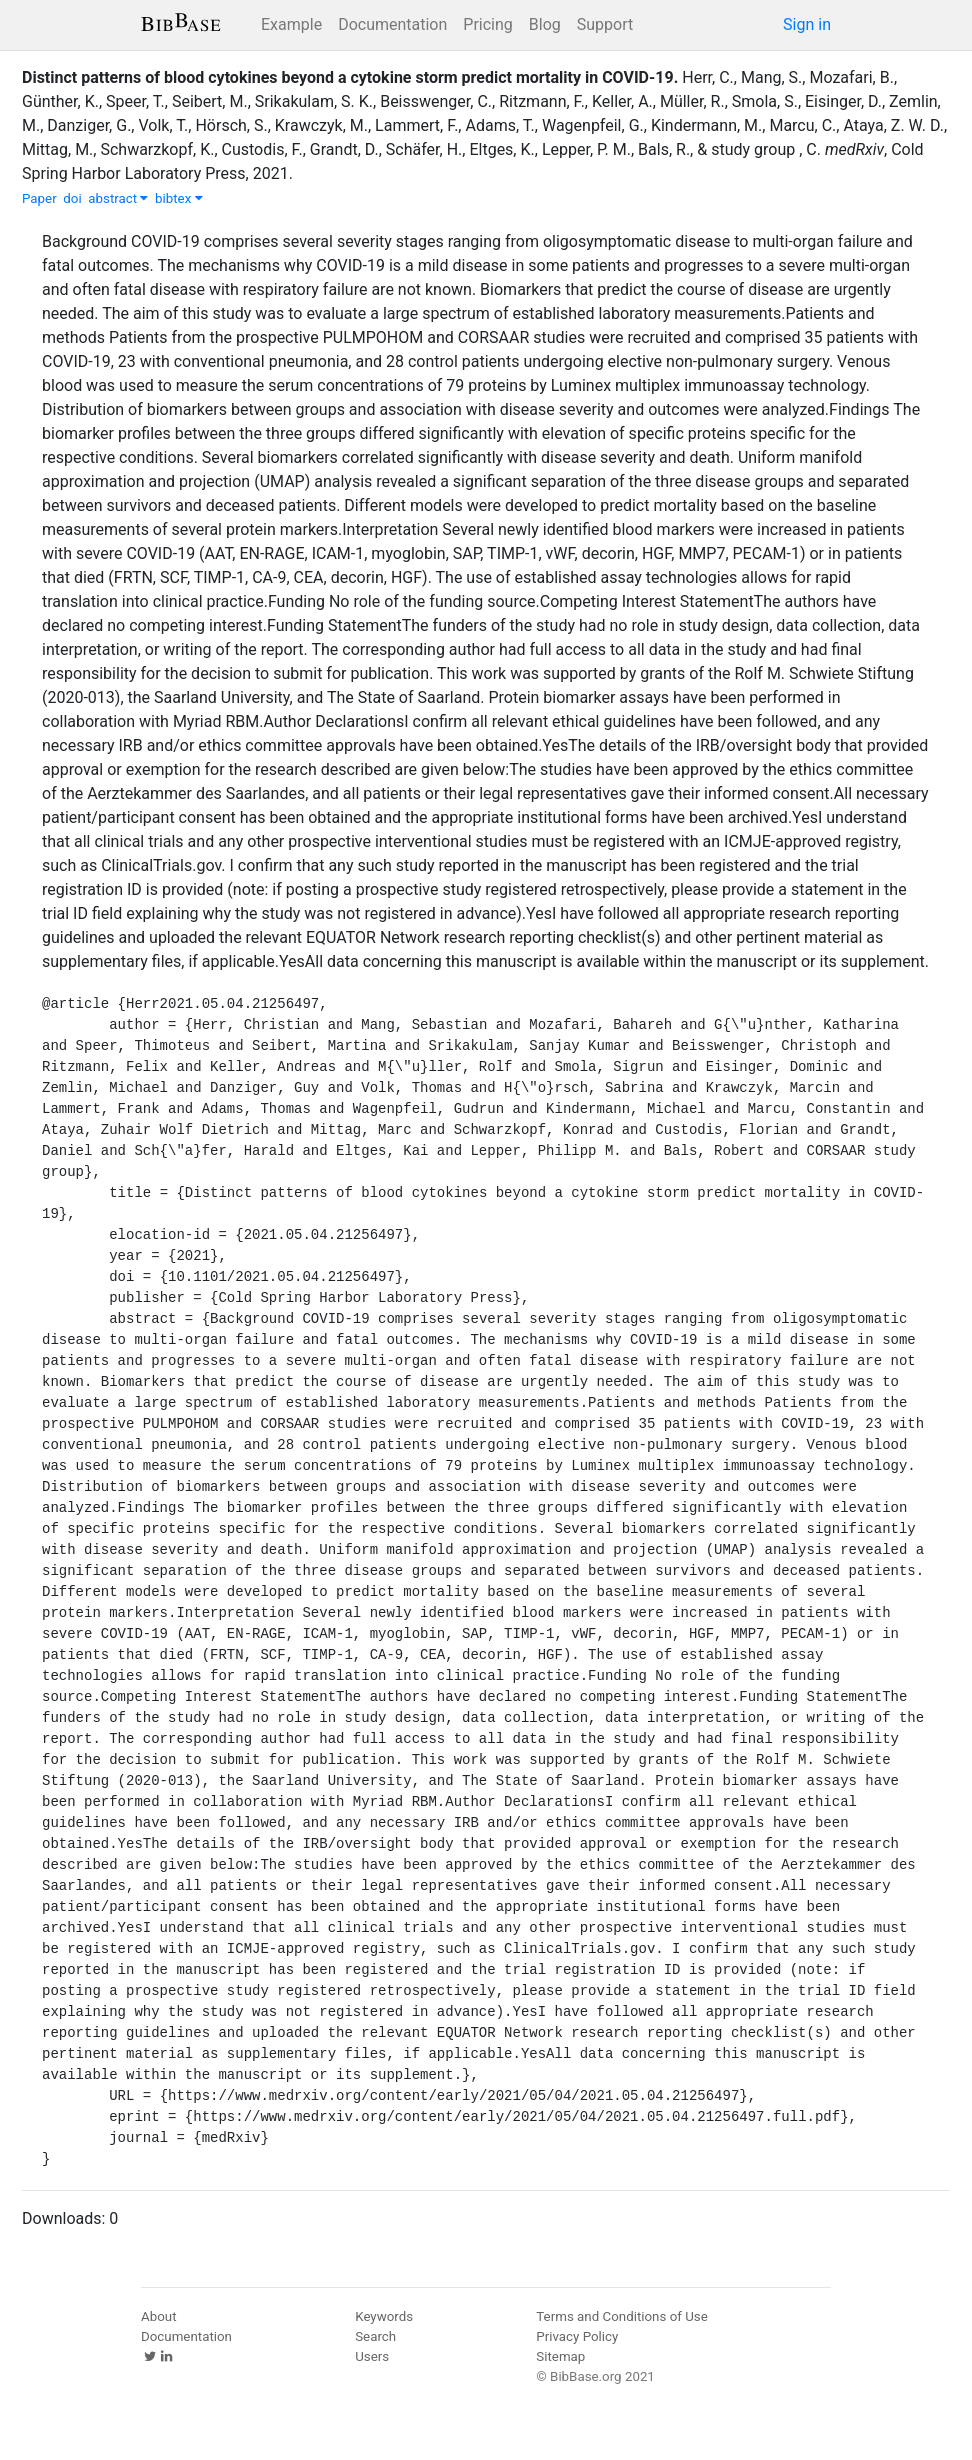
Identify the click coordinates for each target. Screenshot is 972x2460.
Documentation (392, 24)
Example (291, 24)
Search (375, 2336)
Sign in (807, 24)
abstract (118, 198)
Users (372, 2356)
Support (605, 24)
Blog (545, 24)
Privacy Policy (577, 2336)
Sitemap (560, 2356)
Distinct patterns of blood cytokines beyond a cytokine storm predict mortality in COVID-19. (350, 77)
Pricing (488, 24)
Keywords (384, 2316)
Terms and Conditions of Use (621, 2316)
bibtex (179, 198)
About (159, 2316)
